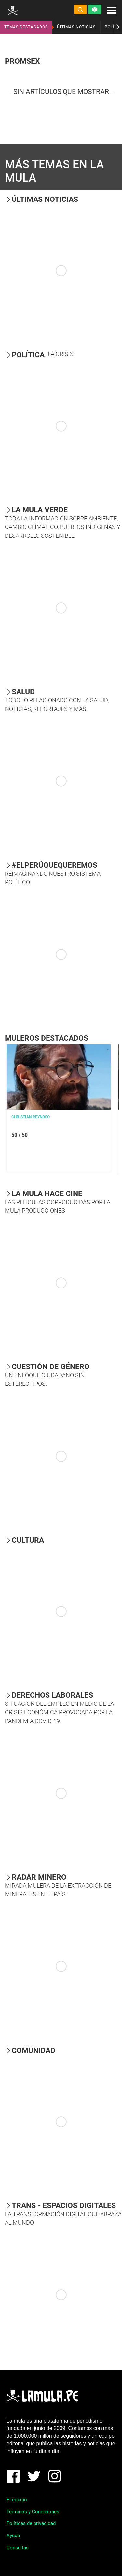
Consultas (18, 2548)
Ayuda (13, 2535)
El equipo (17, 2500)
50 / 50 (19, 1134)
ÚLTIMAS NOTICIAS (76, 27)
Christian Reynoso (30, 1117)
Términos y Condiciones (33, 2512)
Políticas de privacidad (31, 2523)
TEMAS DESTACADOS (26, 27)
